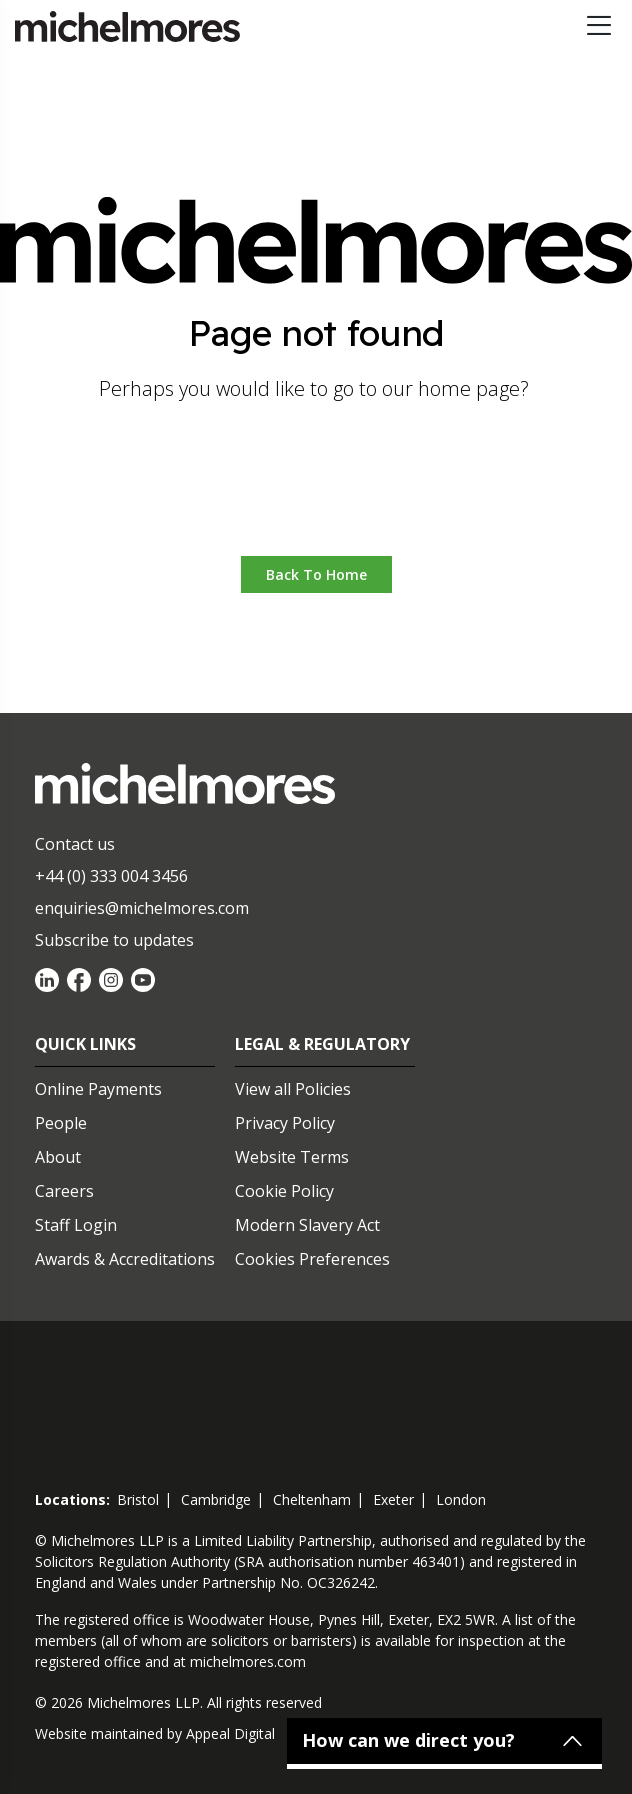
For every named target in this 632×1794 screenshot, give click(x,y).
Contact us (75, 844)
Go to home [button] (316, 495)
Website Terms (292, 1157)
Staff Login (76, 1225)
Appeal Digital (230, 1733)
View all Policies (293, 1089)
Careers (64, 1191)
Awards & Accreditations (125, 1259)
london (461, 1499)
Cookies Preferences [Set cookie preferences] (312, 1259)
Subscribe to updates (114, 940)
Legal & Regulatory (322, 1044)
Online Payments (98, 1089)
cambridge (216, 1499)
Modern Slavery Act (307, 1225)
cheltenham (312, 1499)
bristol (138, 1499)
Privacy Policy (285, 1123)
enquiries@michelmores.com (142, 908)
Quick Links (85, 1044)
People (61, 1123)
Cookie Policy (284, 1191)
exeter (393, 1499)
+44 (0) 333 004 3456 (111, 876)
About (58, 1157)
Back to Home (316, 574)
